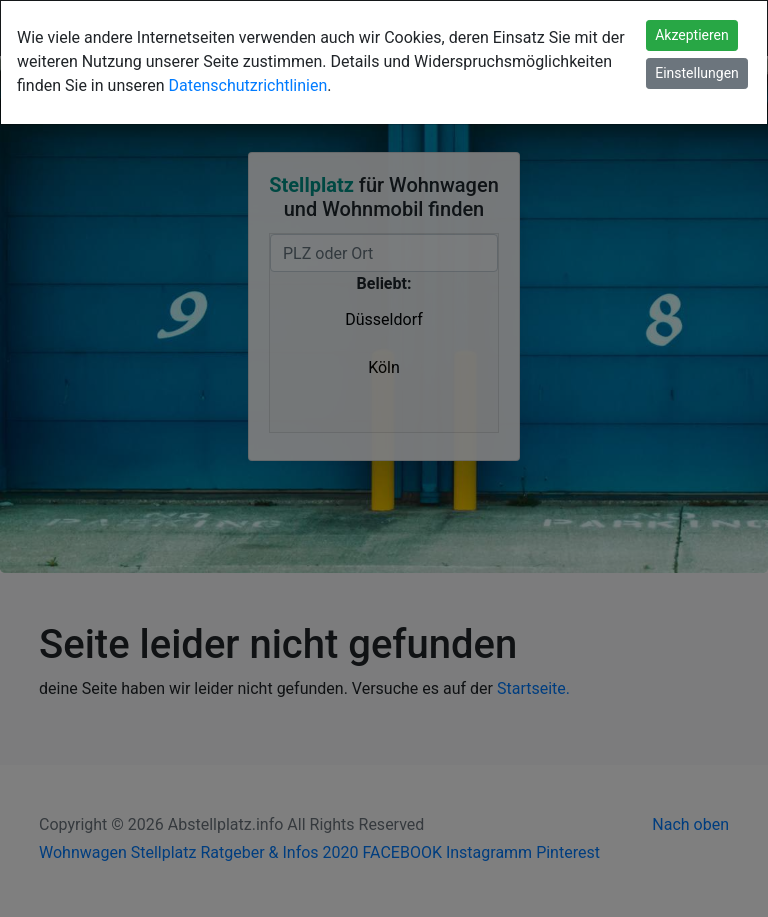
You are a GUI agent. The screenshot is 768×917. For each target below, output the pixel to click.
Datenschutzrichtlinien (248, 85)
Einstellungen (697, 73)
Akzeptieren (692, 35)
